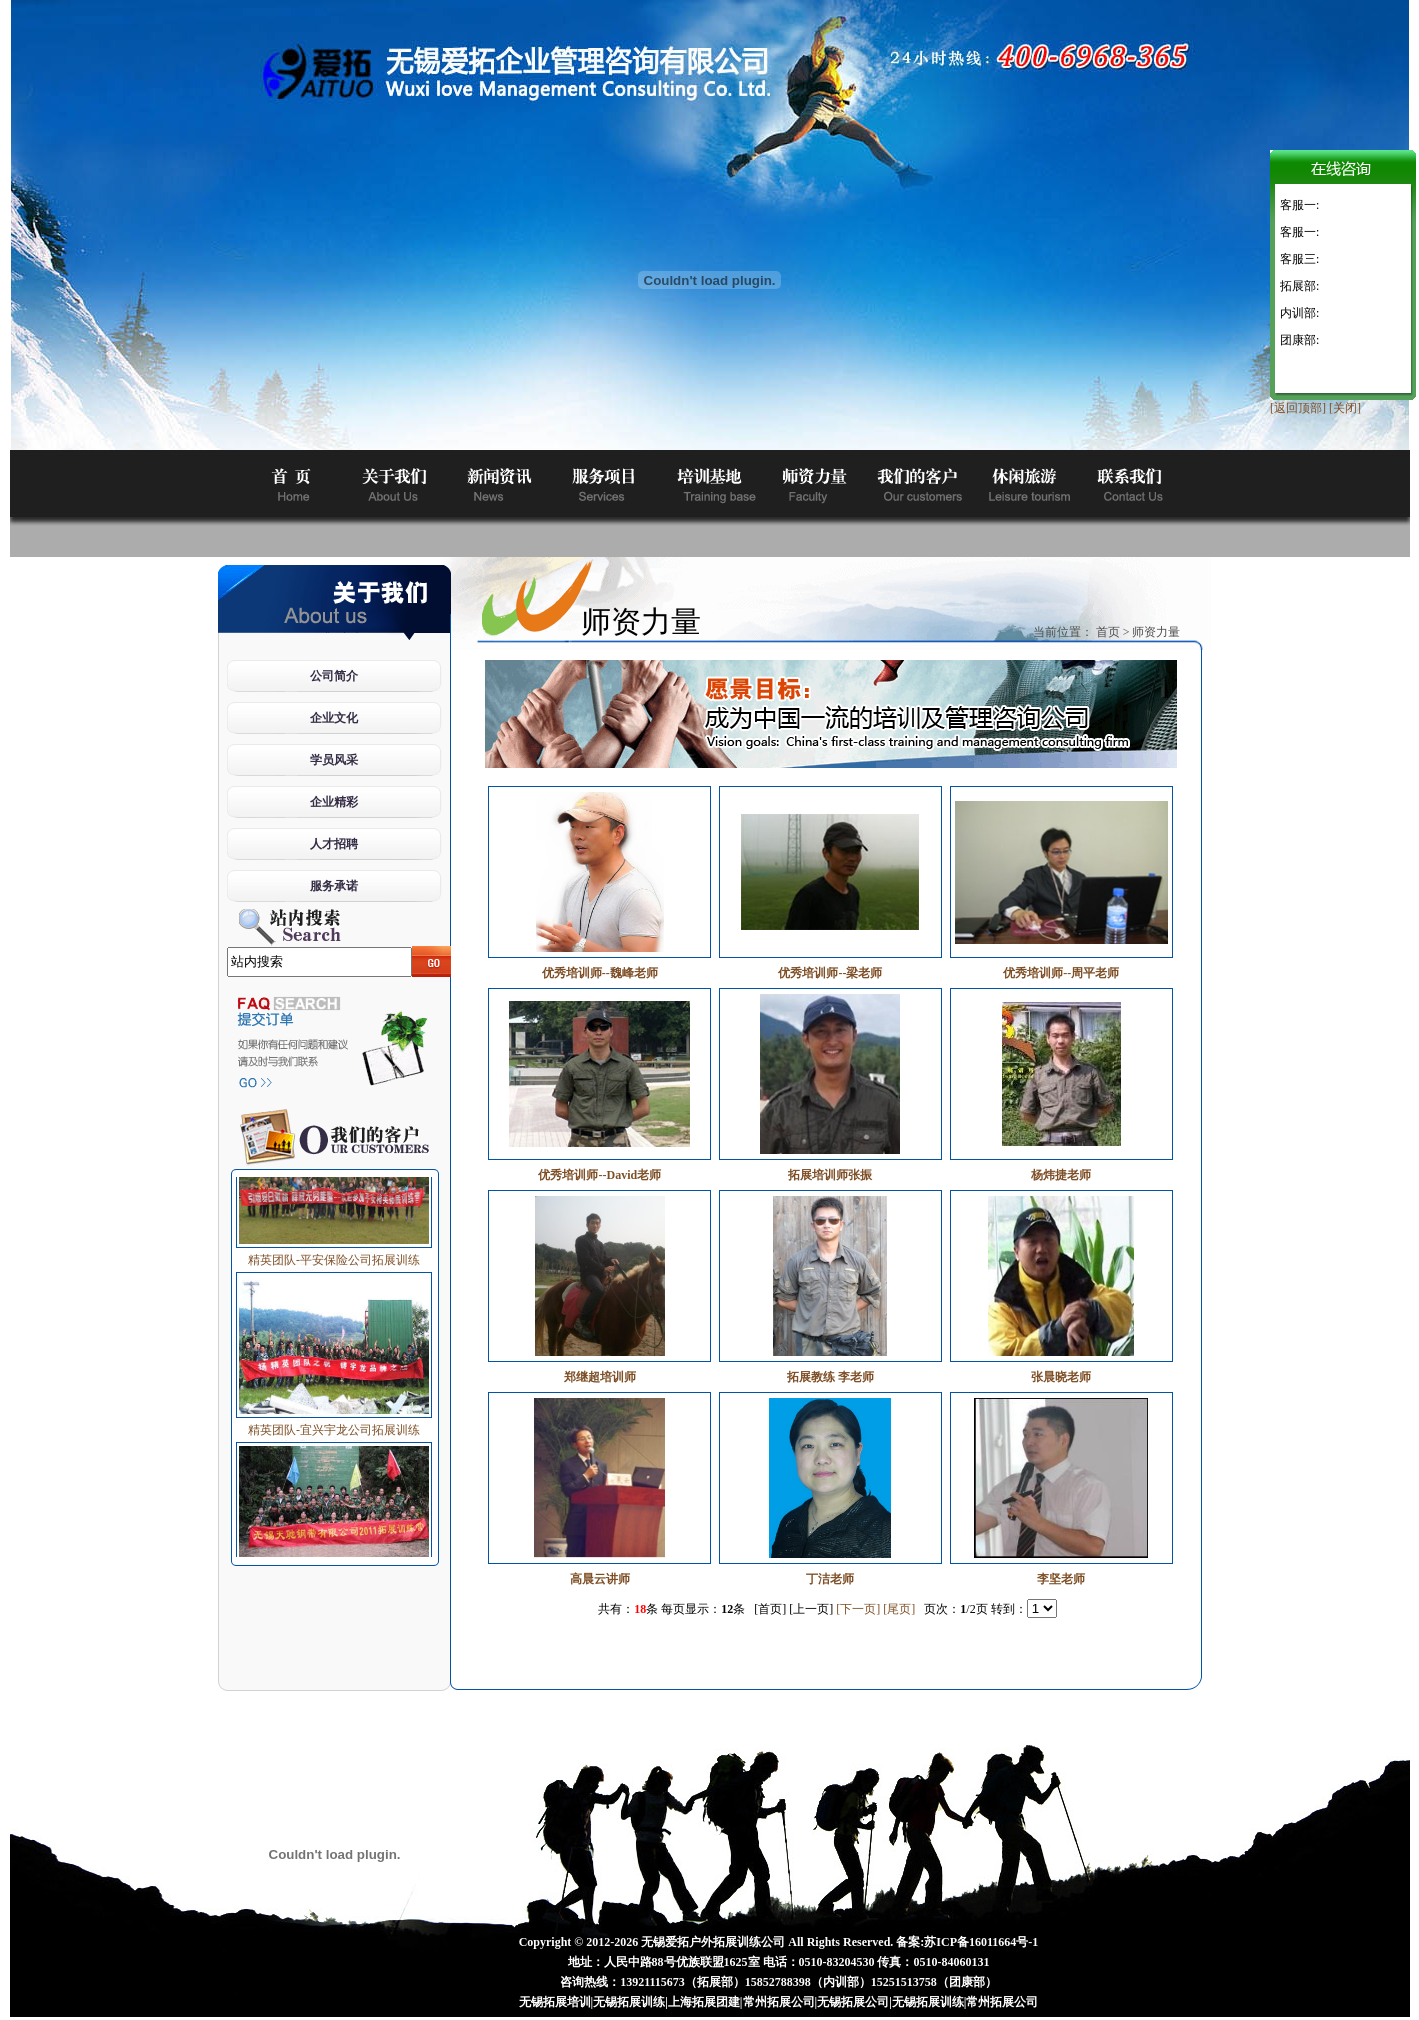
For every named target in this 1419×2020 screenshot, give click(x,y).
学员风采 (334, 760)
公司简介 (334, 676)
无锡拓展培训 (555, 2002)
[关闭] (1345, 408)
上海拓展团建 (704, 2002)
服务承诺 (334, 886)
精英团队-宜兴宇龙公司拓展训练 (334, 1426)
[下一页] (858, 1609)
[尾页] (899, 1609)
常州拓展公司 (779, 2002)
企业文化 (334, 718)
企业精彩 (334, 802)
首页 (1108, 632)
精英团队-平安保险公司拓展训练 (334, 1256)
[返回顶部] (1298, 408)
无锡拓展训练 (629, 2002)
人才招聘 (334, 844)
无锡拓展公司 (853, 2002)
